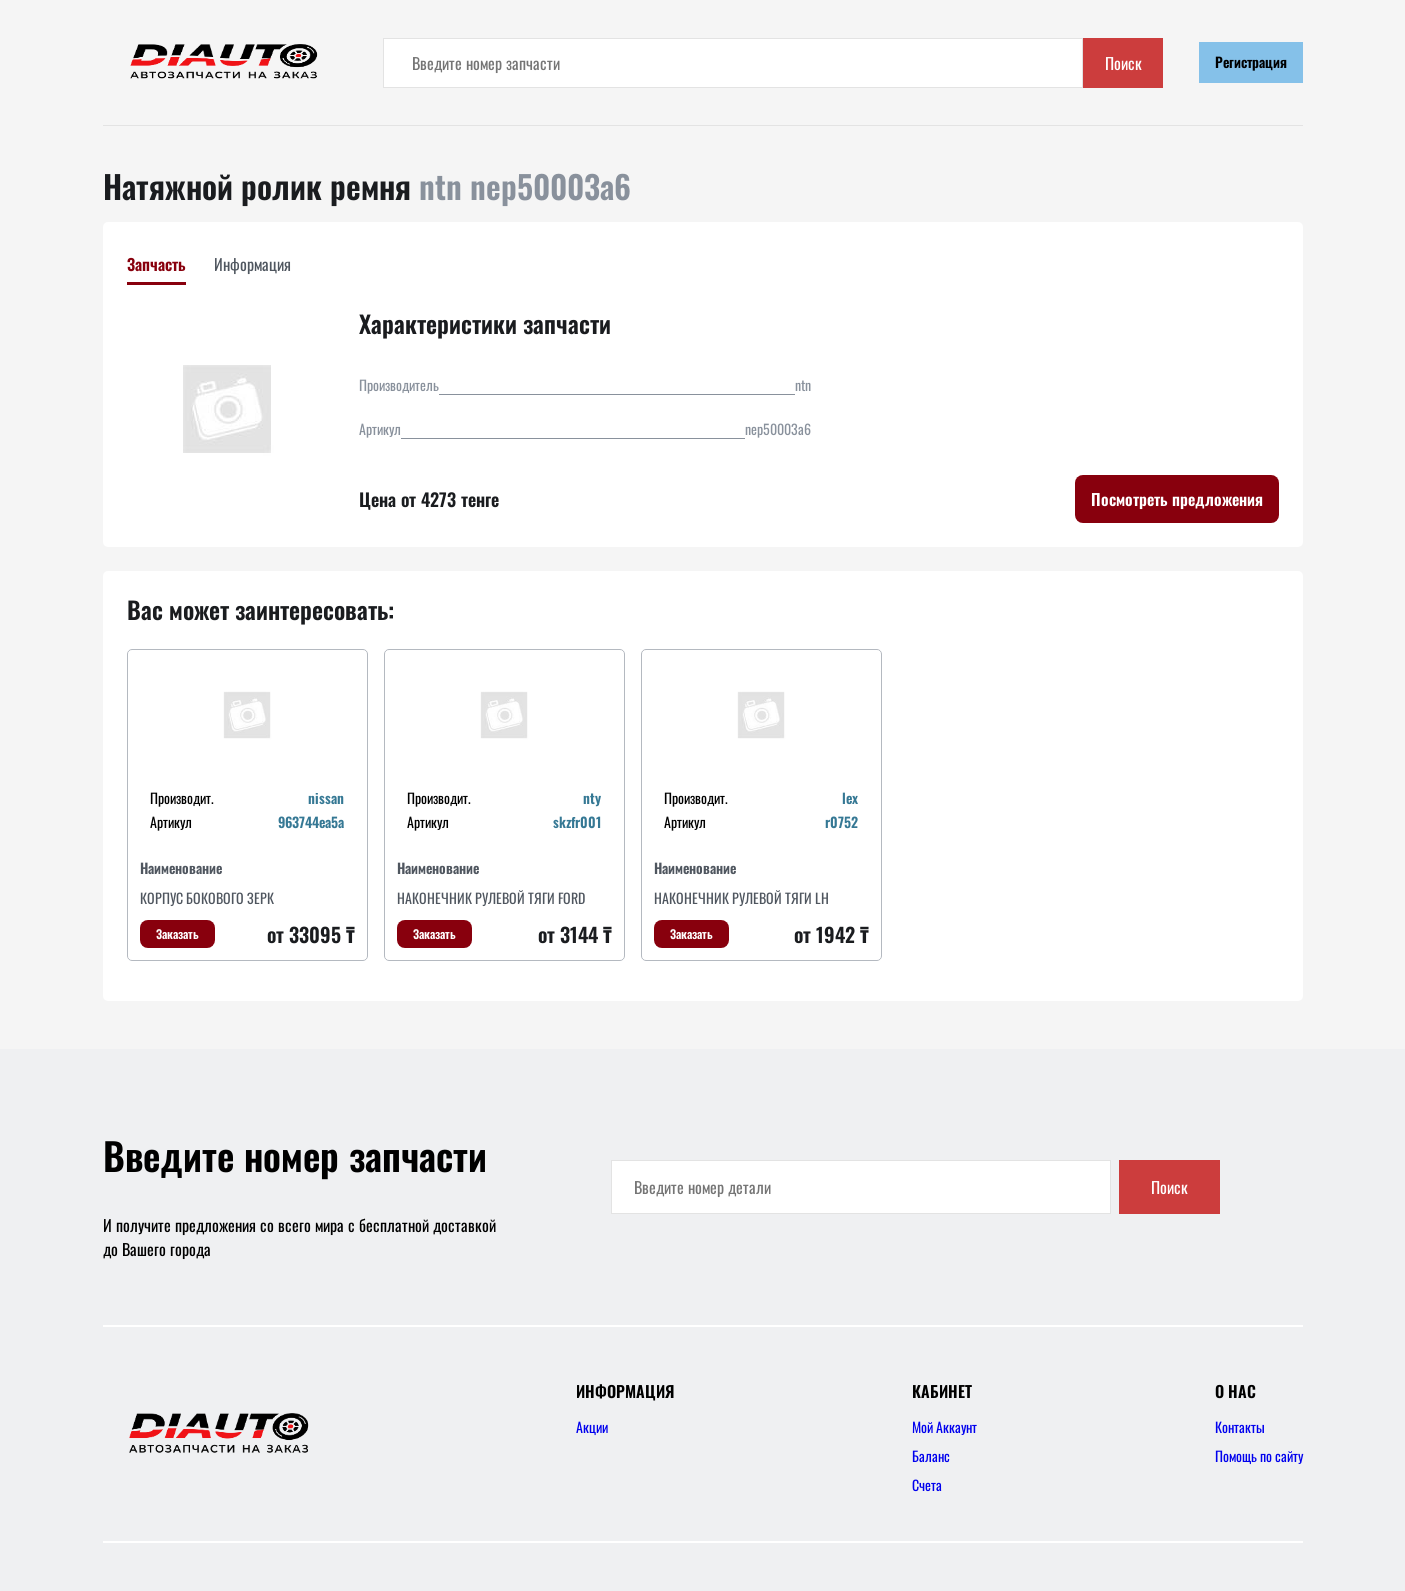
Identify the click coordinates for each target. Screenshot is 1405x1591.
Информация (252, 264)
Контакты (1240, 1426)
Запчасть (156, 264)
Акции (592, 1426)
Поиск (1123, 63)
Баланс (931, 1455)
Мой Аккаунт (944, 1426)
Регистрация (1251, 61)
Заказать (177, 933)
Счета (927, 1484)
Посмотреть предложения (1177, 499)
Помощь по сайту (1259, 1455)
